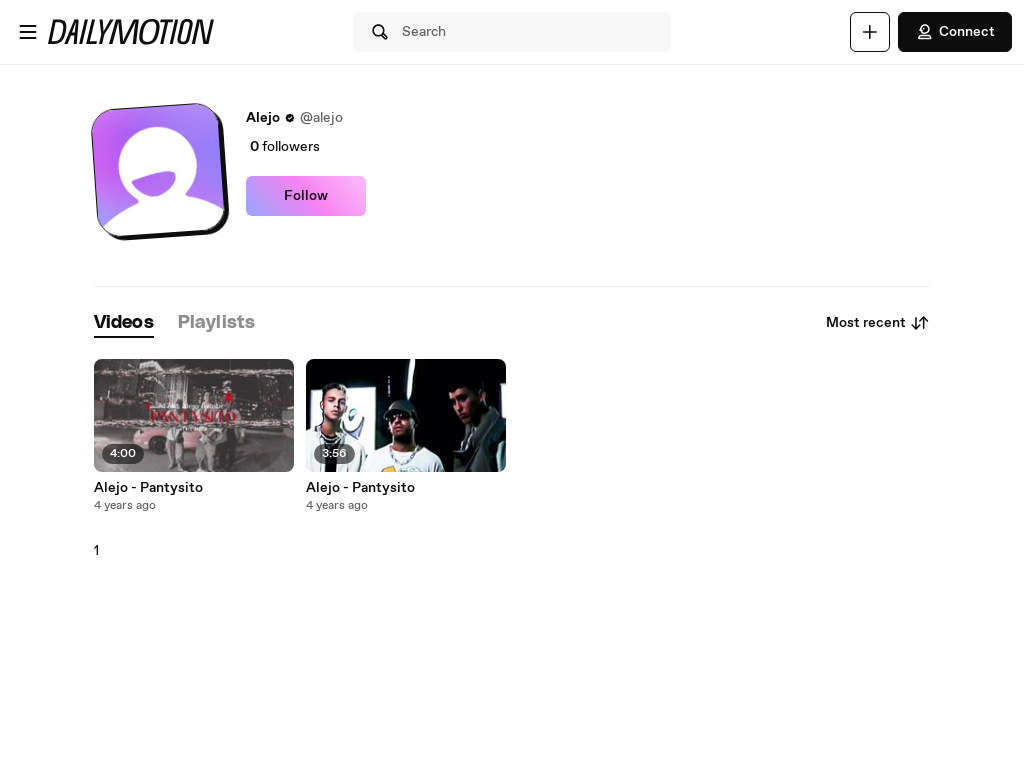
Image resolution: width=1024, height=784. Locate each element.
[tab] (124, 323)
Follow (306, 196)
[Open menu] (28, 32)
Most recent (878, 323)
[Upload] (870, 32)
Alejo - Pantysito (148, 488)
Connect (955, 32)
